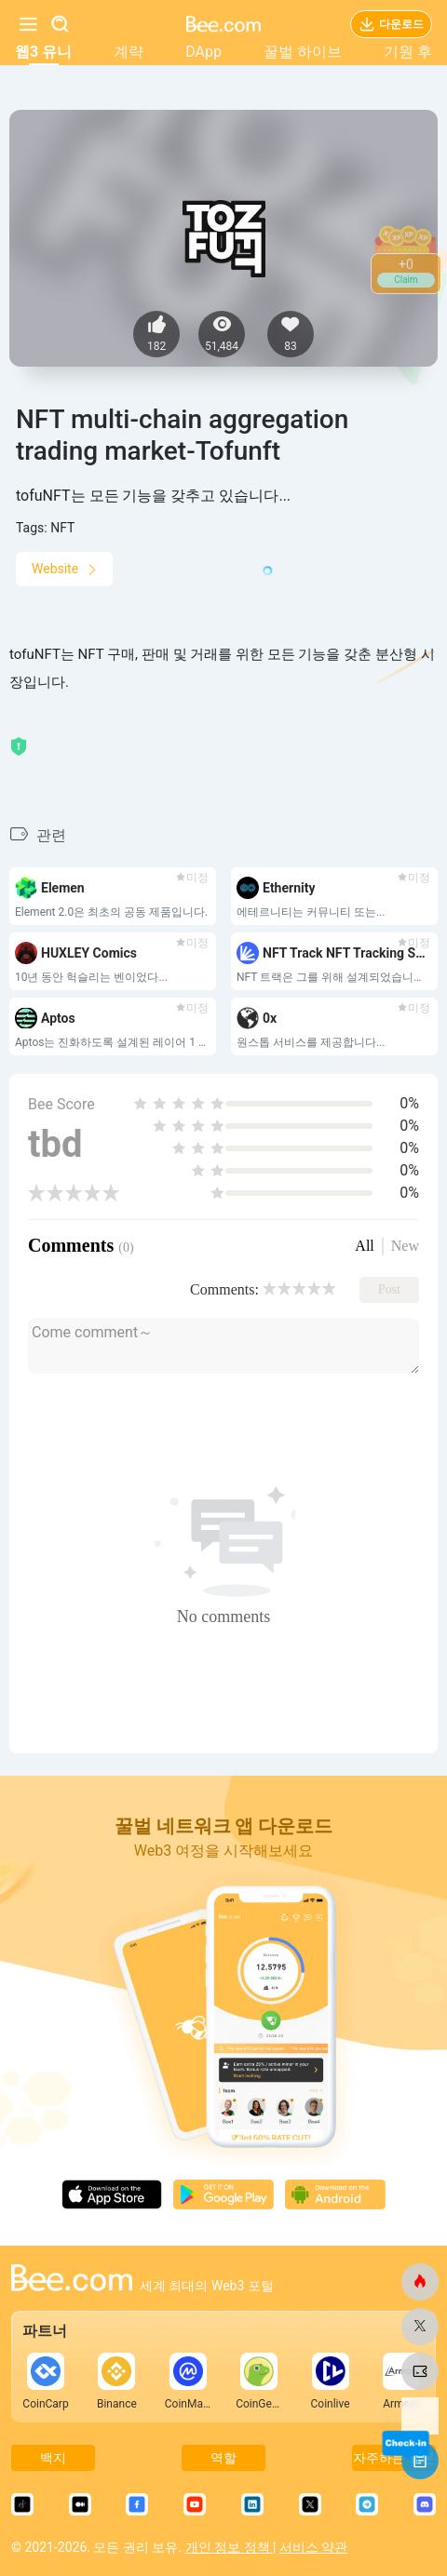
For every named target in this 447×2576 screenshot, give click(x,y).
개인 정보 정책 (229, 2547)
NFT (62, 527)
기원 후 (408, 51)
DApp (203, 51)
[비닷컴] (420, 2282)
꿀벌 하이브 (303, 51)
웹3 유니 (43, 51)
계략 (128, 51)
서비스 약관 (313, 2547)
